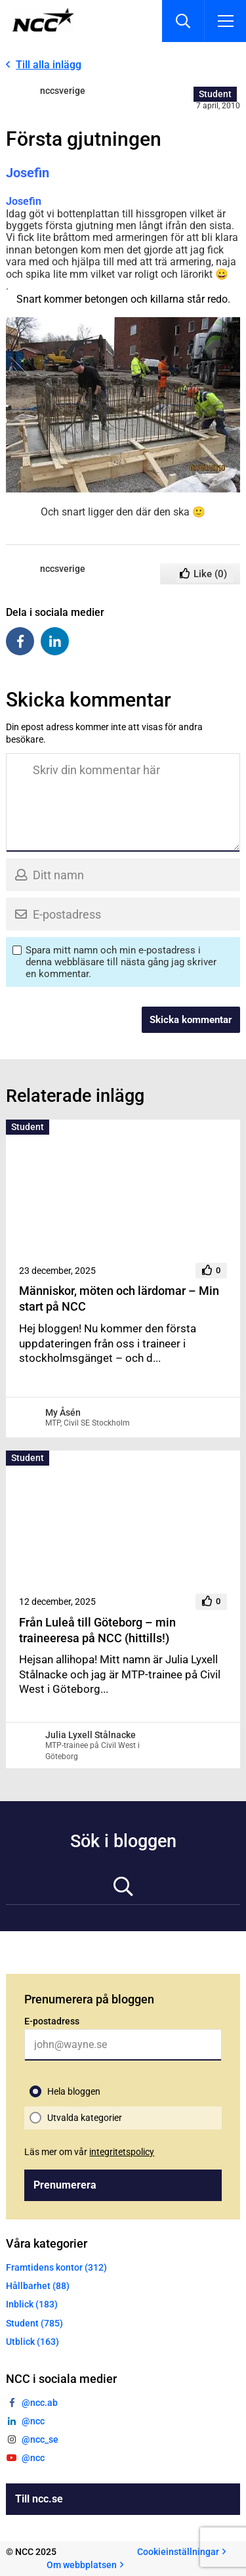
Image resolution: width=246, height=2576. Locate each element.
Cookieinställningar (178, 2551)
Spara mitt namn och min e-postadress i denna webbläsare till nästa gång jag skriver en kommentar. (121, 962)
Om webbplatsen (82, 2565)
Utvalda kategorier (84, 2117)
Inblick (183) (32, 2304)
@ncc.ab (40, 2402)
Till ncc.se (39, 2499)
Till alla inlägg (48, 64)
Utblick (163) (32, 2341)
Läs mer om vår (89, 2152)
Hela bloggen (73, 2091)
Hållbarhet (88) (38, 2286)
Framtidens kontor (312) (56, 2267)
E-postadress (51, 2021)
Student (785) (34, 2323)
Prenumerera (64, 2185)
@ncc (33, 2421)
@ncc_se (40, 2439)
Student (215, 94)
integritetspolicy (121, 2152)
